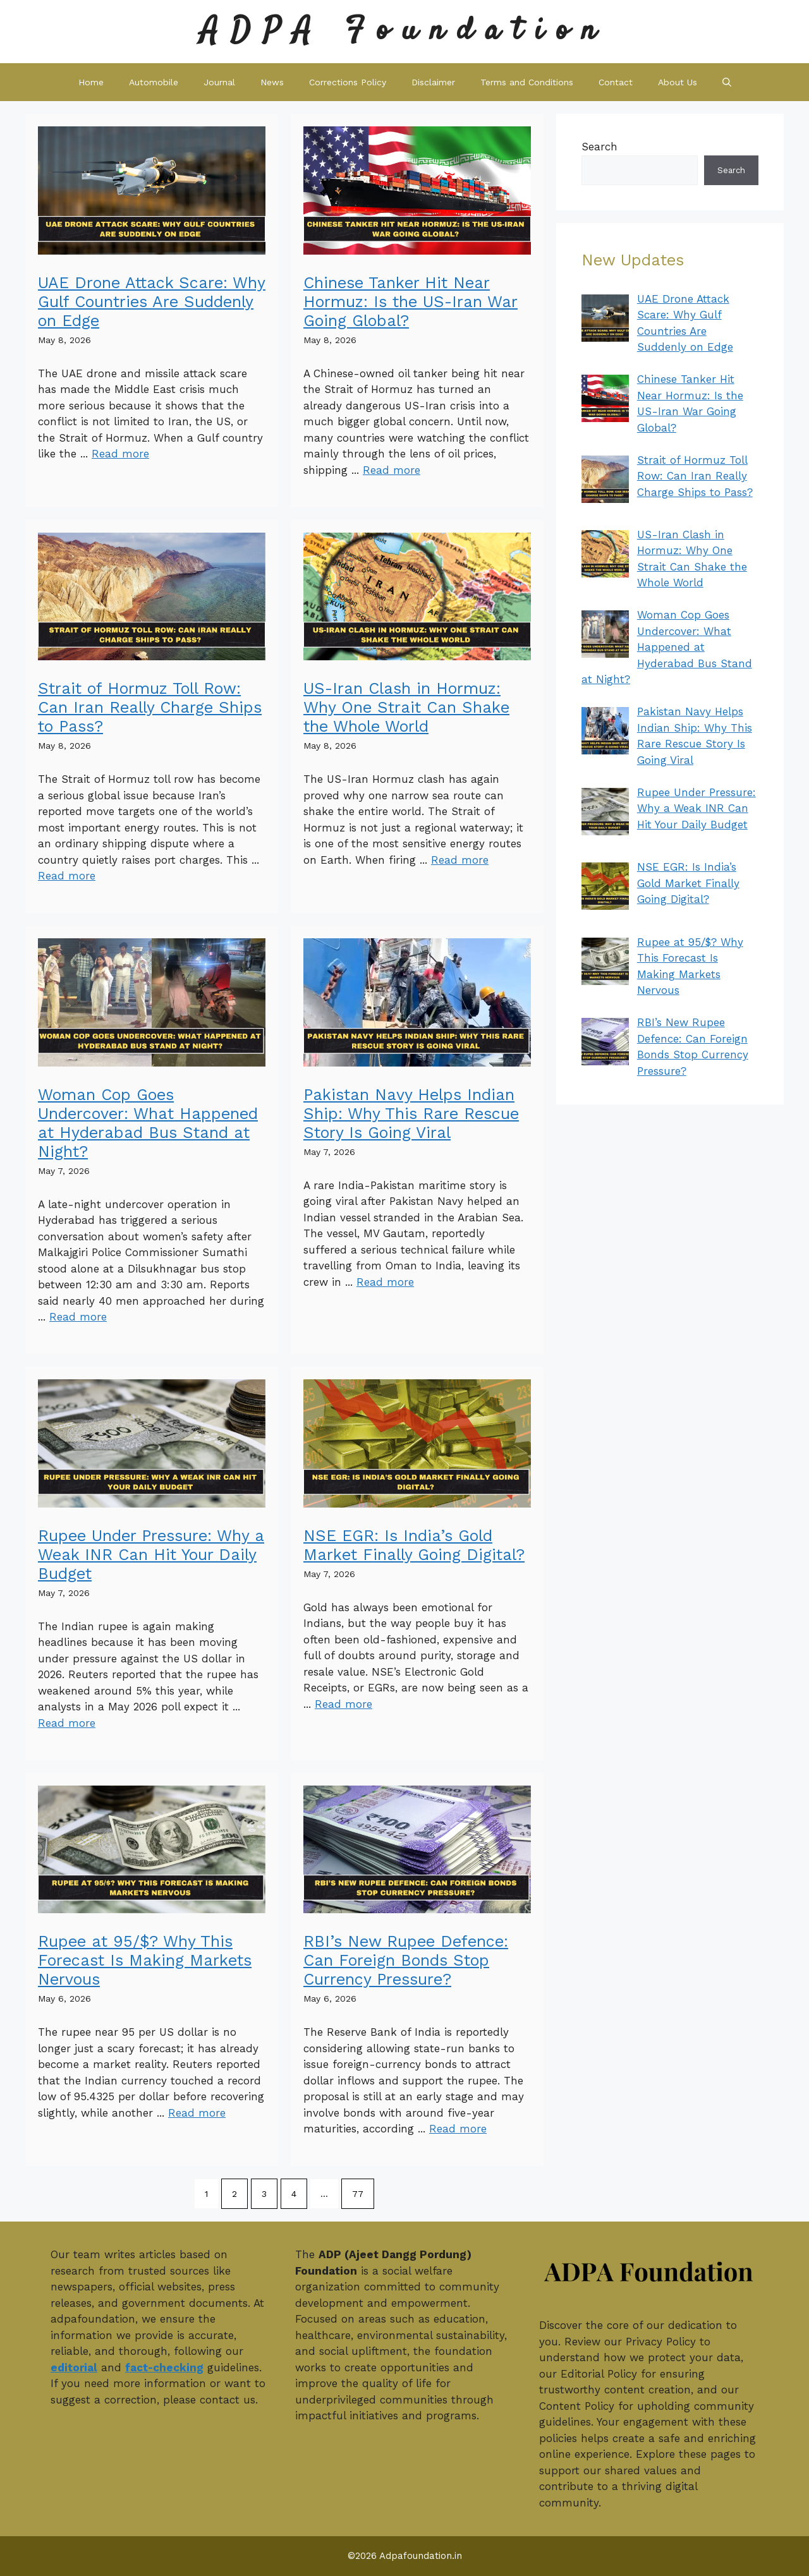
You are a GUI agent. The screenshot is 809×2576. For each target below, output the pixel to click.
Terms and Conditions (526, 82)
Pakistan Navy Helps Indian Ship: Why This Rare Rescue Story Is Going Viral (411, 1113)
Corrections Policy (347, 82)
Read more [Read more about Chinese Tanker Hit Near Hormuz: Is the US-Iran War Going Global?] (391, 470)
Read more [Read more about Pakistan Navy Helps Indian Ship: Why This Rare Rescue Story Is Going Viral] (385, 1282)
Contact (616, 82)
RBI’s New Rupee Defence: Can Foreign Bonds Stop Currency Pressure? (405, 1960)
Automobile (153, 82)
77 (357, 2194)
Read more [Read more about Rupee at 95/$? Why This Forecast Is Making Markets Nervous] (197, 2113)
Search (599, 146)
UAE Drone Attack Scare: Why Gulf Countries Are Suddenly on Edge (151, 302)
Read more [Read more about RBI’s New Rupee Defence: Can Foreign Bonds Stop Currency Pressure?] (458, 2128)
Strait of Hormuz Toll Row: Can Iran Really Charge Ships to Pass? (150, 707)
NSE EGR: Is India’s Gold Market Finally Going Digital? (414, 1545)
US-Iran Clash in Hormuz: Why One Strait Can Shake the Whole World (406, 707)
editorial (74, 2367)
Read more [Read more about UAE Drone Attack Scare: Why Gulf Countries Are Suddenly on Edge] (120, 453)
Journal (219, 82)
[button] (727, 82)
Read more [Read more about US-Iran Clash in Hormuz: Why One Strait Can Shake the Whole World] (460, 860)
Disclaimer (433, 82)
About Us (677, 82)
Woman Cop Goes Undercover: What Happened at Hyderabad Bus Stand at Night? (148, 1123)
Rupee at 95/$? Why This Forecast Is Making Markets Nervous (145, 1960)
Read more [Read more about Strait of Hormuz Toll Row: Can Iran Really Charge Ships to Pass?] (66, 875)
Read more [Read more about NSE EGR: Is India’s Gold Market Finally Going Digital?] (343, 1704)
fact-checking (164, 2367)
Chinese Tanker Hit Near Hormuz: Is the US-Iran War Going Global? (410, 302)
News (272, 82)
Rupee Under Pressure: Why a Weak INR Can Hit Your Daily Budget (151, 1555)
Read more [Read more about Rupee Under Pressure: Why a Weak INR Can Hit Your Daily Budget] (66, 1723)
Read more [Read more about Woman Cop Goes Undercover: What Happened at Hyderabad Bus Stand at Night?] (78, 1316)
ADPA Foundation (404, 31)
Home (91, 82)
